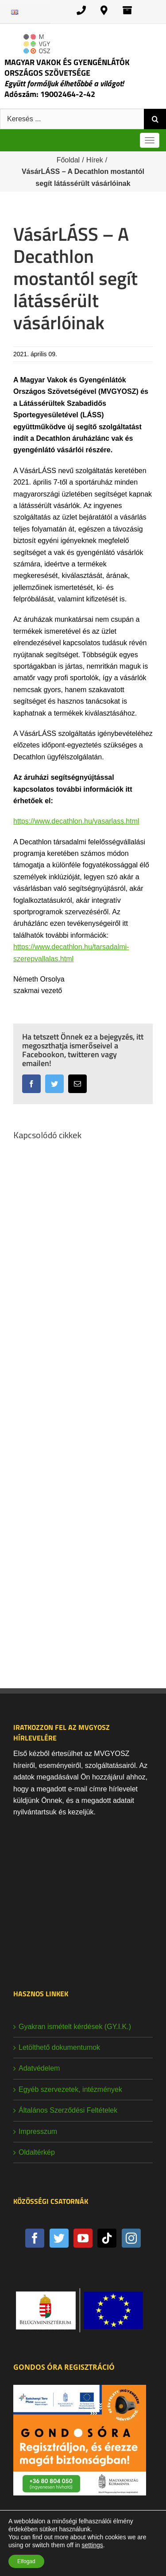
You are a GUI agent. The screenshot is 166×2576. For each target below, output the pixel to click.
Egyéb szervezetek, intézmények (70, 2089)
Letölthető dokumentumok (59, 2047)
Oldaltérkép (37, 2152)
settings (92, 2545)
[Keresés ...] (72, 119)
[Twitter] (59, 2238)
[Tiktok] (106, 2238)
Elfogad (26, 2561)
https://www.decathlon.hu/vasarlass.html (76, 821)
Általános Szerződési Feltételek (68, 2110)
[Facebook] (34, 2238)
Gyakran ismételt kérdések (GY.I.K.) (75, 2026)
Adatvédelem (39, 2068)
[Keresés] (155, 119)
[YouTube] (83, 2238)
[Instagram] (131, 2238)
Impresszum (38, 2131)
